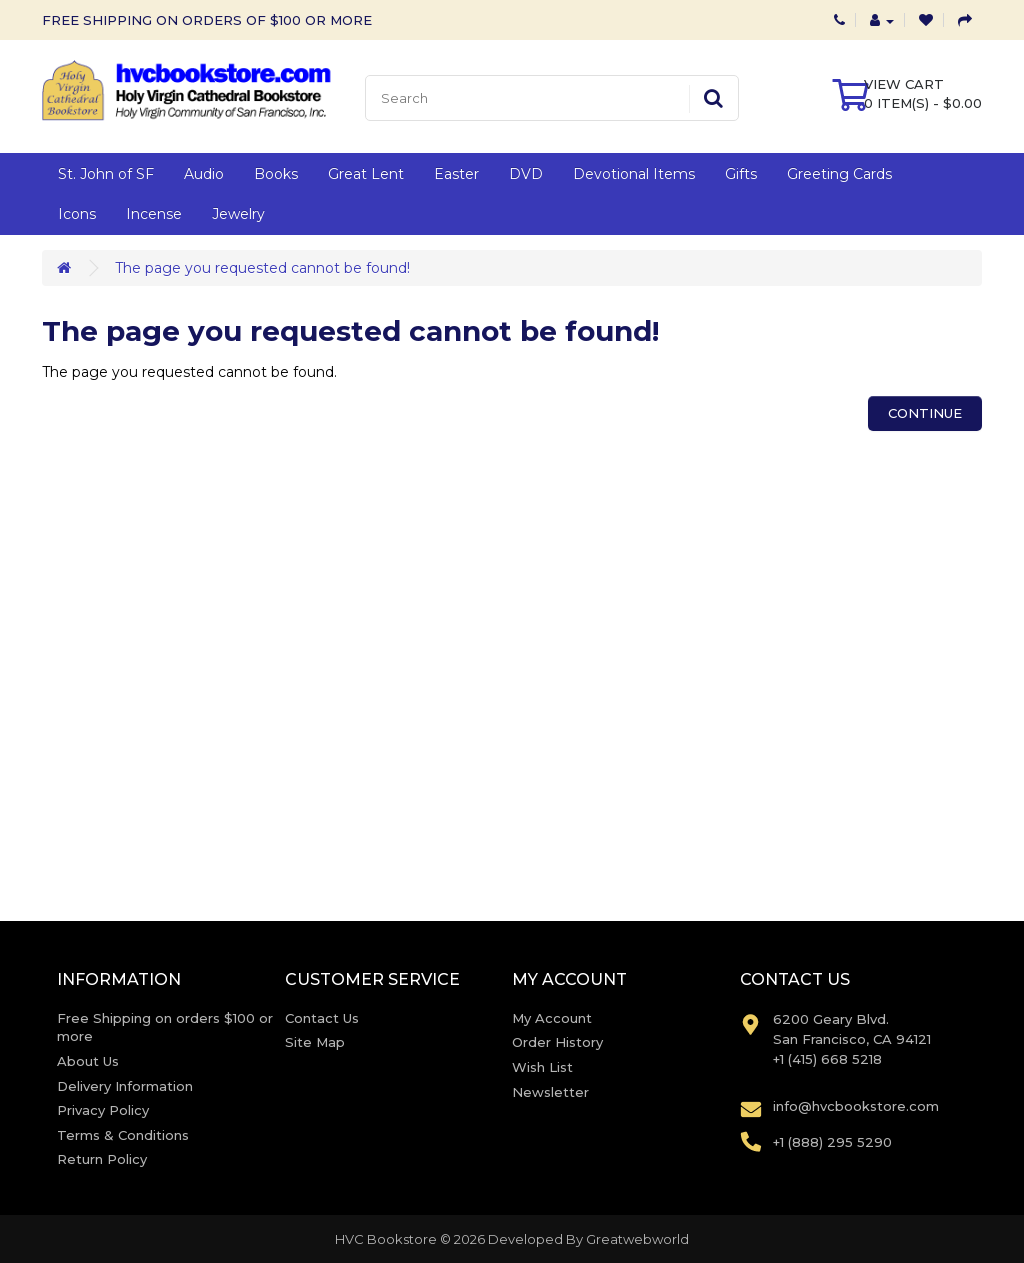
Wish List (542, 1067)
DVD (526, 174)
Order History (557, 1042)
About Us (88, 1061)
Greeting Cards (839, 174)
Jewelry (238, 214)
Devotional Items (634, 174)
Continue (925, 413)
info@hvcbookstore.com (856, 1106)
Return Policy (102, 1159)
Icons (77, 214)
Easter (456, 174)
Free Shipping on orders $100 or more (165, 1027)
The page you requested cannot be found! (262, 268)
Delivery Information (125, 1086)
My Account (552, 1018)
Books (276, 174)
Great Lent (366, 174)
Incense (154, 214)
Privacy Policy (103, 1110)
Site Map (315, 1042)
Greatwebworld (637, 1239)
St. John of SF (106, 174)
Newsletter (550, 1092)
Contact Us (322, 1018)
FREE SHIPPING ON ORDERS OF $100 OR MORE (207, 20)
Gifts (741, 174)
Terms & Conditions (123, 1135)
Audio (204, 174)
